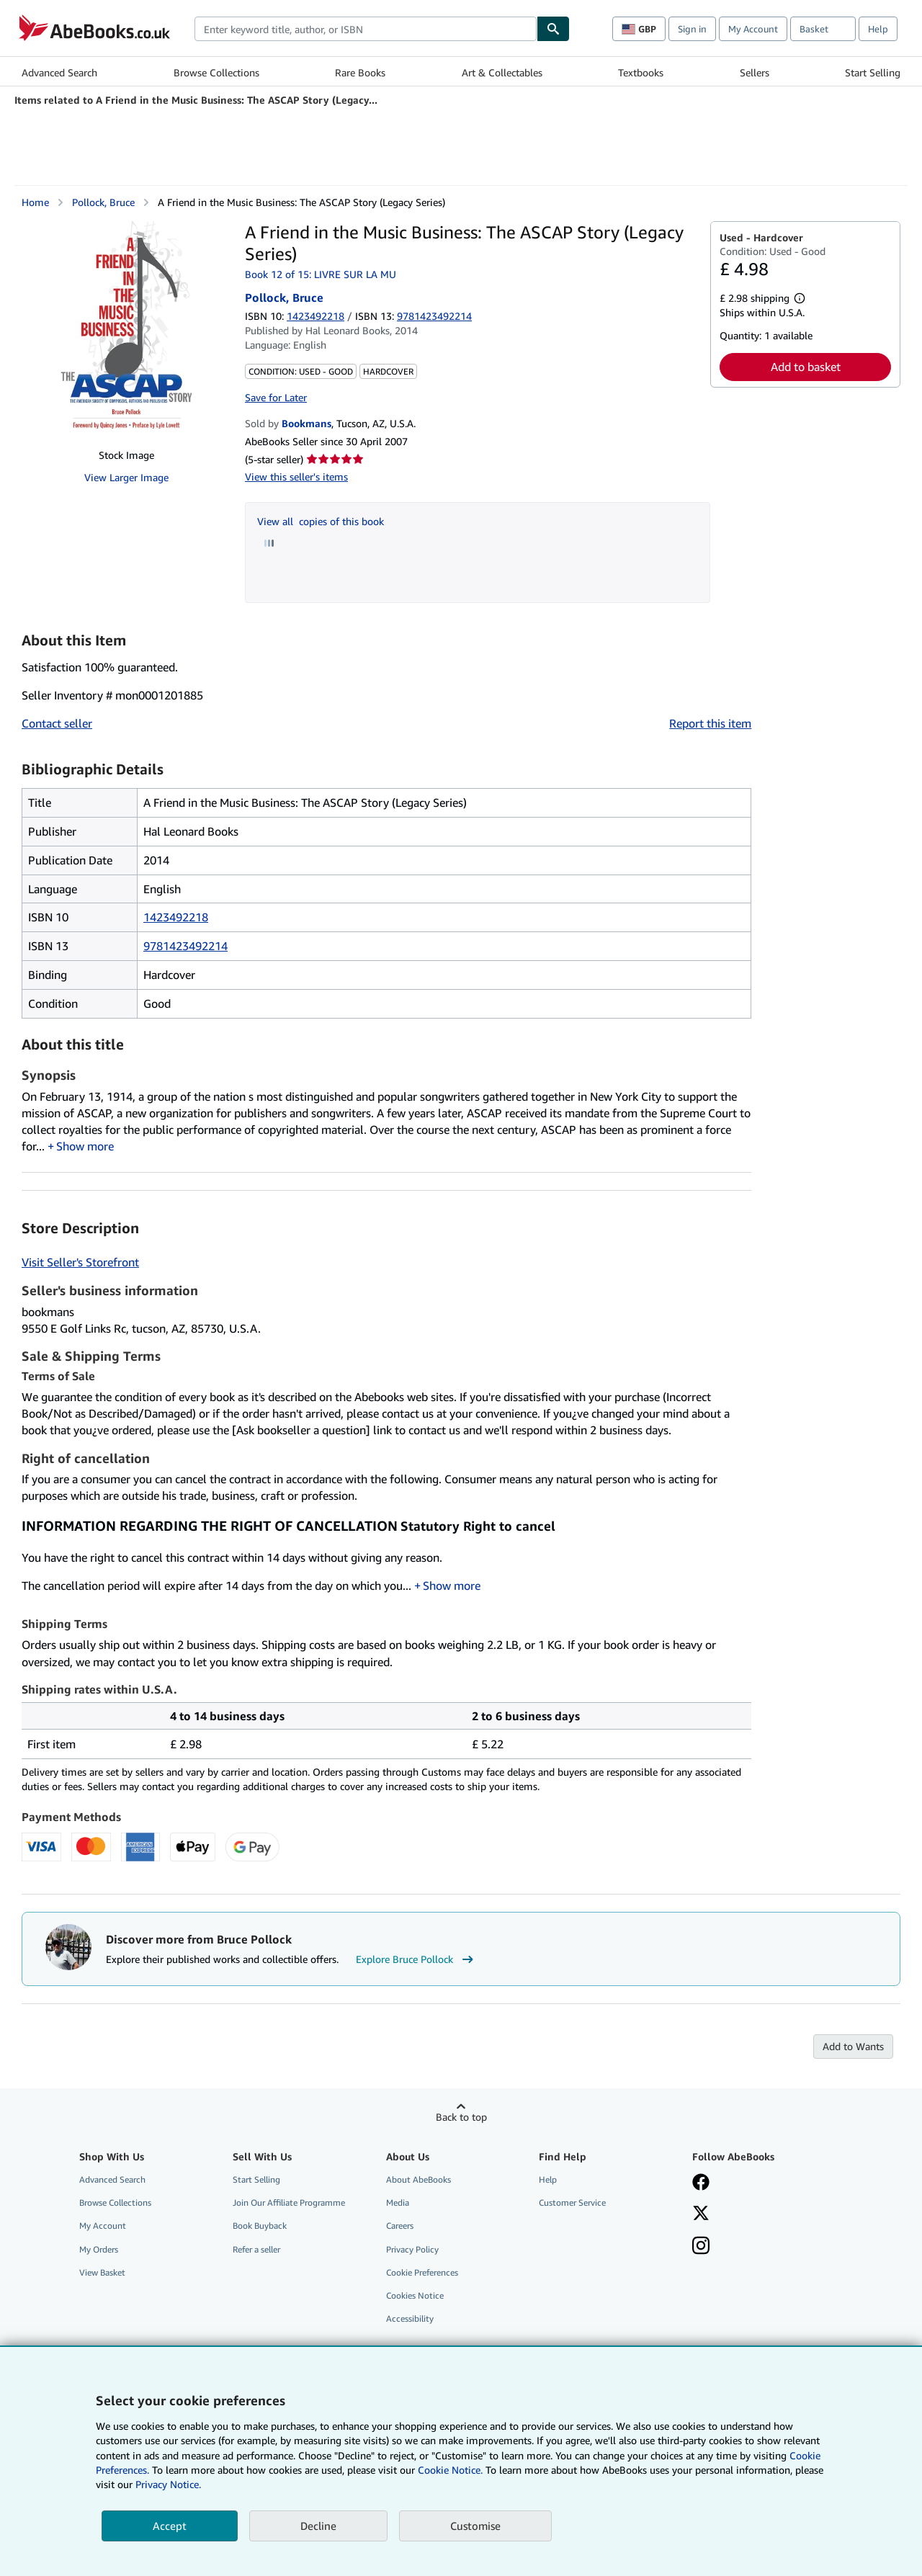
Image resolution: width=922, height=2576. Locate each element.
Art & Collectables (502, 72)
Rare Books (360, 72)
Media (397, 2202)
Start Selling (872, 72)
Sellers (754, 72)
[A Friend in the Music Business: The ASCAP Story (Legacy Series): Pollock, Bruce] (126, 329)
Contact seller (57, 723)
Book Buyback (260, 2225)
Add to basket (806, 366)
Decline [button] (318, 2525)
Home (35, 202)
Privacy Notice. (168, 2484)
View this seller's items (296, 476)
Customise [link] (475, 2525)
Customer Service (572, 2202)
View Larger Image (126, 477)
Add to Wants (853, 2046)
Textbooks (640, 72)
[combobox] (365, 29)
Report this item (710, 723)
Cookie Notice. (450, 2470)
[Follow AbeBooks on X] (701, 2214)
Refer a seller (256, 2249)
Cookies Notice (415, 2295)
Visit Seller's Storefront (80, 1262)
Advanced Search (59, 72)
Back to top (461, 2117)
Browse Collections (216, 72)
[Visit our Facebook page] (701, 2183)
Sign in (692, 29)
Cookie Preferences (422, 2272)
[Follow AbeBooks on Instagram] (701, 2247)
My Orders (98, 2249)
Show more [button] (85, 1146)
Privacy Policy (412, 2249)
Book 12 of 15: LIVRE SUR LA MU (320, 274)
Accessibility (410, 2318)
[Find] (553, 29)
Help (878, 29)
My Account (753, 29)
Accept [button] (170, 2525)
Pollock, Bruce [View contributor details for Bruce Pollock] (103, 202)
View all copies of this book (320, 521)
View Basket (102, 2272)
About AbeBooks (418, 2179)
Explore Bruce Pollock (416, 1959)
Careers (399, 2225)
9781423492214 (185, 946)
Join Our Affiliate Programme (289, 2202)
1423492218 (315, 316)
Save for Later (276, 397)
